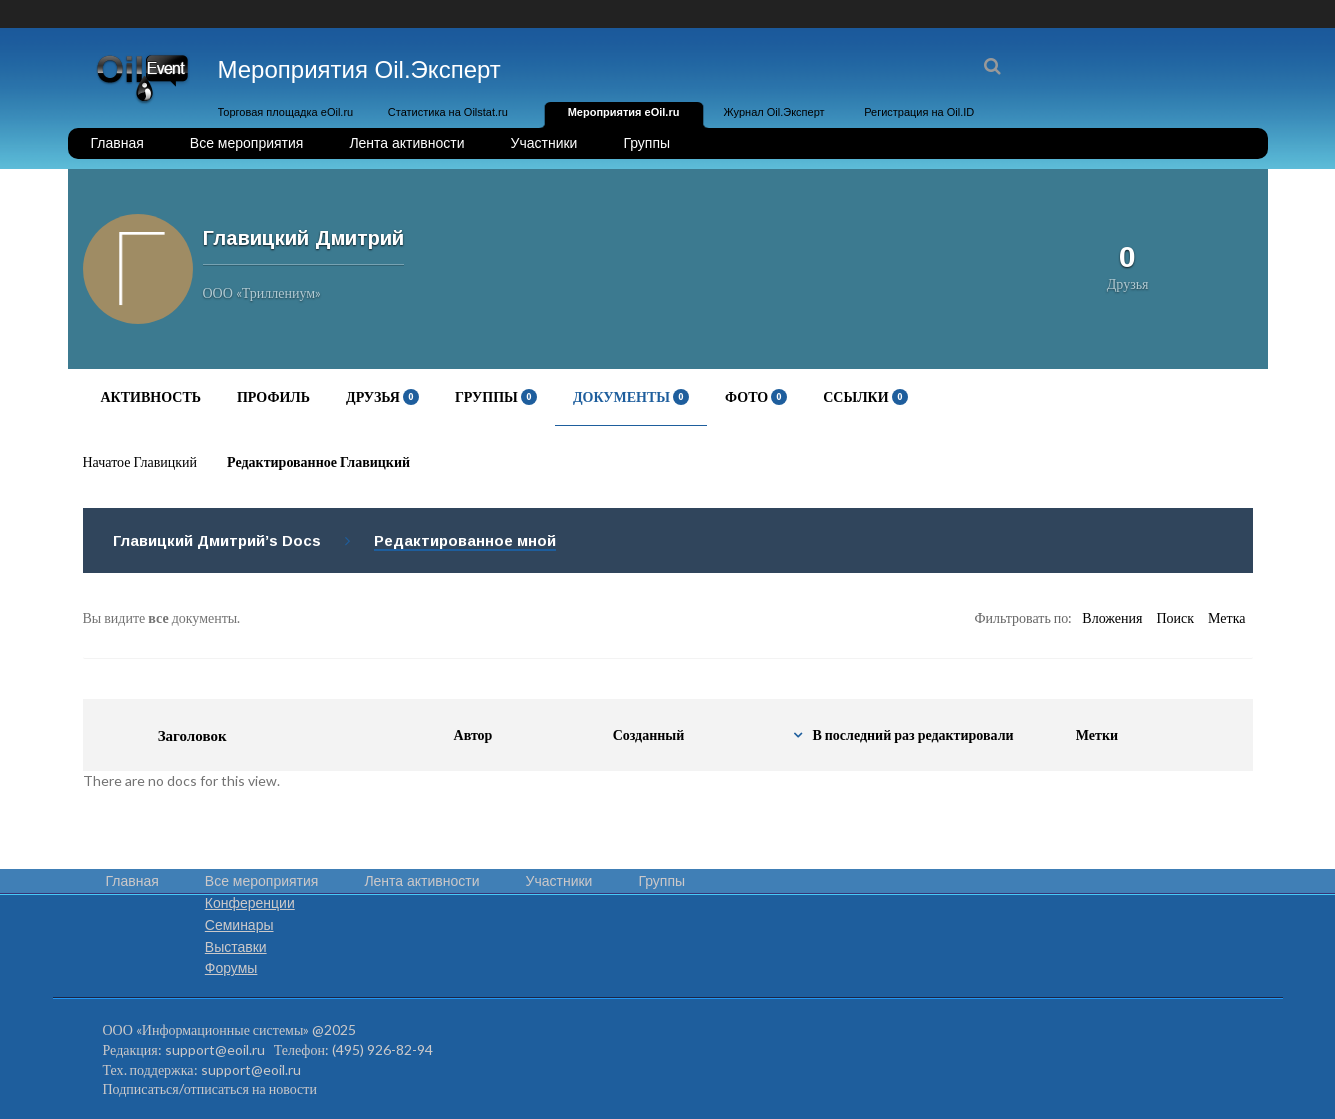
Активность (151, 396)
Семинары (239, 925)
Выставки (236, 947)
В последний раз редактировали (912, 734)
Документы (631, 396)
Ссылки (865, 396)
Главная (117, 143)
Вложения (1112, 617)
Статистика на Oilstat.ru (448, 112)
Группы (646, 143)
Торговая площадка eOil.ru (286, 112)
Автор (473, 734)
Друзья (382, 396)
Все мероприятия (247, 143)
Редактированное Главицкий (318, 461)
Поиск (1175, 617)
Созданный (649, 734)
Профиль (273, 396)
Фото (756, 396)
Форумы (231, 968)
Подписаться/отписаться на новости (210, 1088)
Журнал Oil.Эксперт (774, 112)
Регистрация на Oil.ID (919, 112)
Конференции (250, 903)
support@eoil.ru (215, 1049)
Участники (544, 143)
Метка (1226, 617)
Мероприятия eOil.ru (624, 112)
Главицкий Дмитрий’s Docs (217, 540)
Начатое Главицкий (140, 461)
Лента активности (406, 143)
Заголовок (192, 735)
